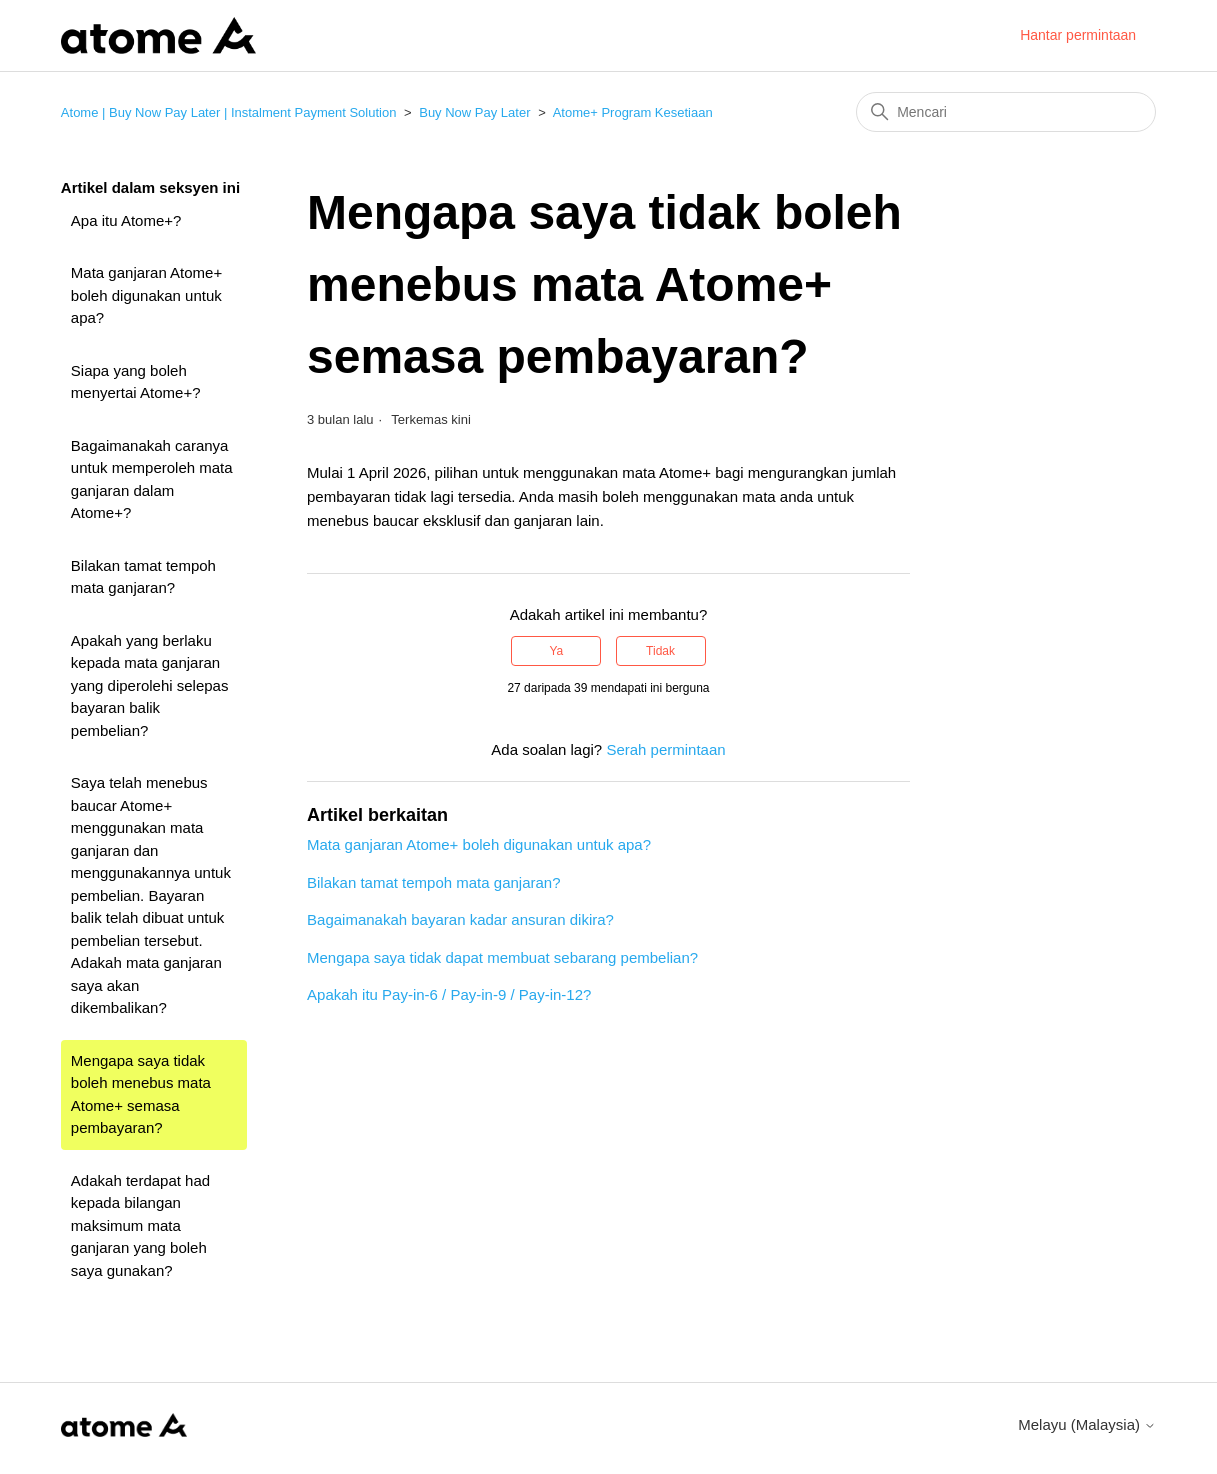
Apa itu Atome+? (126, 220)
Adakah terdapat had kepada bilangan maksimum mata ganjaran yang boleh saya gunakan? (140, 1225)
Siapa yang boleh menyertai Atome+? (136, 382)
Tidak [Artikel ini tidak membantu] (660, 651)
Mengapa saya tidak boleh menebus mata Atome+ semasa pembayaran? (141, 1094)
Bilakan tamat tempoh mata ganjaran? (143, 577)
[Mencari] (1006, 112)
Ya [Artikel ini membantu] (556, 651)
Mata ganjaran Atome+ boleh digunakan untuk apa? (146, 295)
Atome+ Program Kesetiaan (633, 112)
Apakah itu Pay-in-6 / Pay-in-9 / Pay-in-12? (449, 994)
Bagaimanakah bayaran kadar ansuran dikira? (460, 919)
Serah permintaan (665, 749)
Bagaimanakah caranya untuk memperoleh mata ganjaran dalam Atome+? (152, 479)
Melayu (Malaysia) (1087, 1424)
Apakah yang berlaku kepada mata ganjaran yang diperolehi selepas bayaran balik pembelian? (150, 685)
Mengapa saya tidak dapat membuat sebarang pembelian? (502, 957)
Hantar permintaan (1078, 35)
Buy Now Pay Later (474, 112)
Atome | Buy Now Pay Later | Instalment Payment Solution (229, 112)
